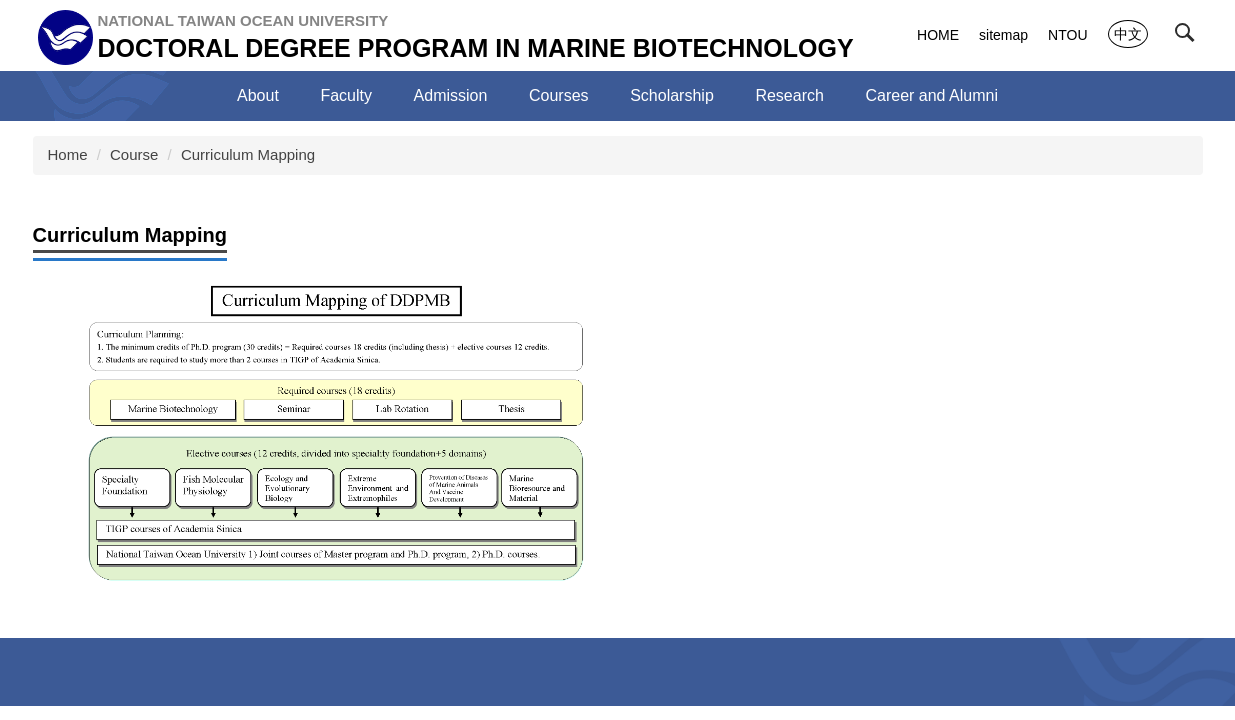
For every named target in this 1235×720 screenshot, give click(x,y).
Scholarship (672, 95)
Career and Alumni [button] (931, 95)
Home (68, 154)
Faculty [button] (346, 95)
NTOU (1067, 35)
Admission (451, 95)
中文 (1128, 34)
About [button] (258, 95)
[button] (1189, 37)
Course (134, 154)
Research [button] (789, 95)
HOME (938, 35)
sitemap (1003, 35)
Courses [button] (559, 95)
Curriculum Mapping (248, 154)
